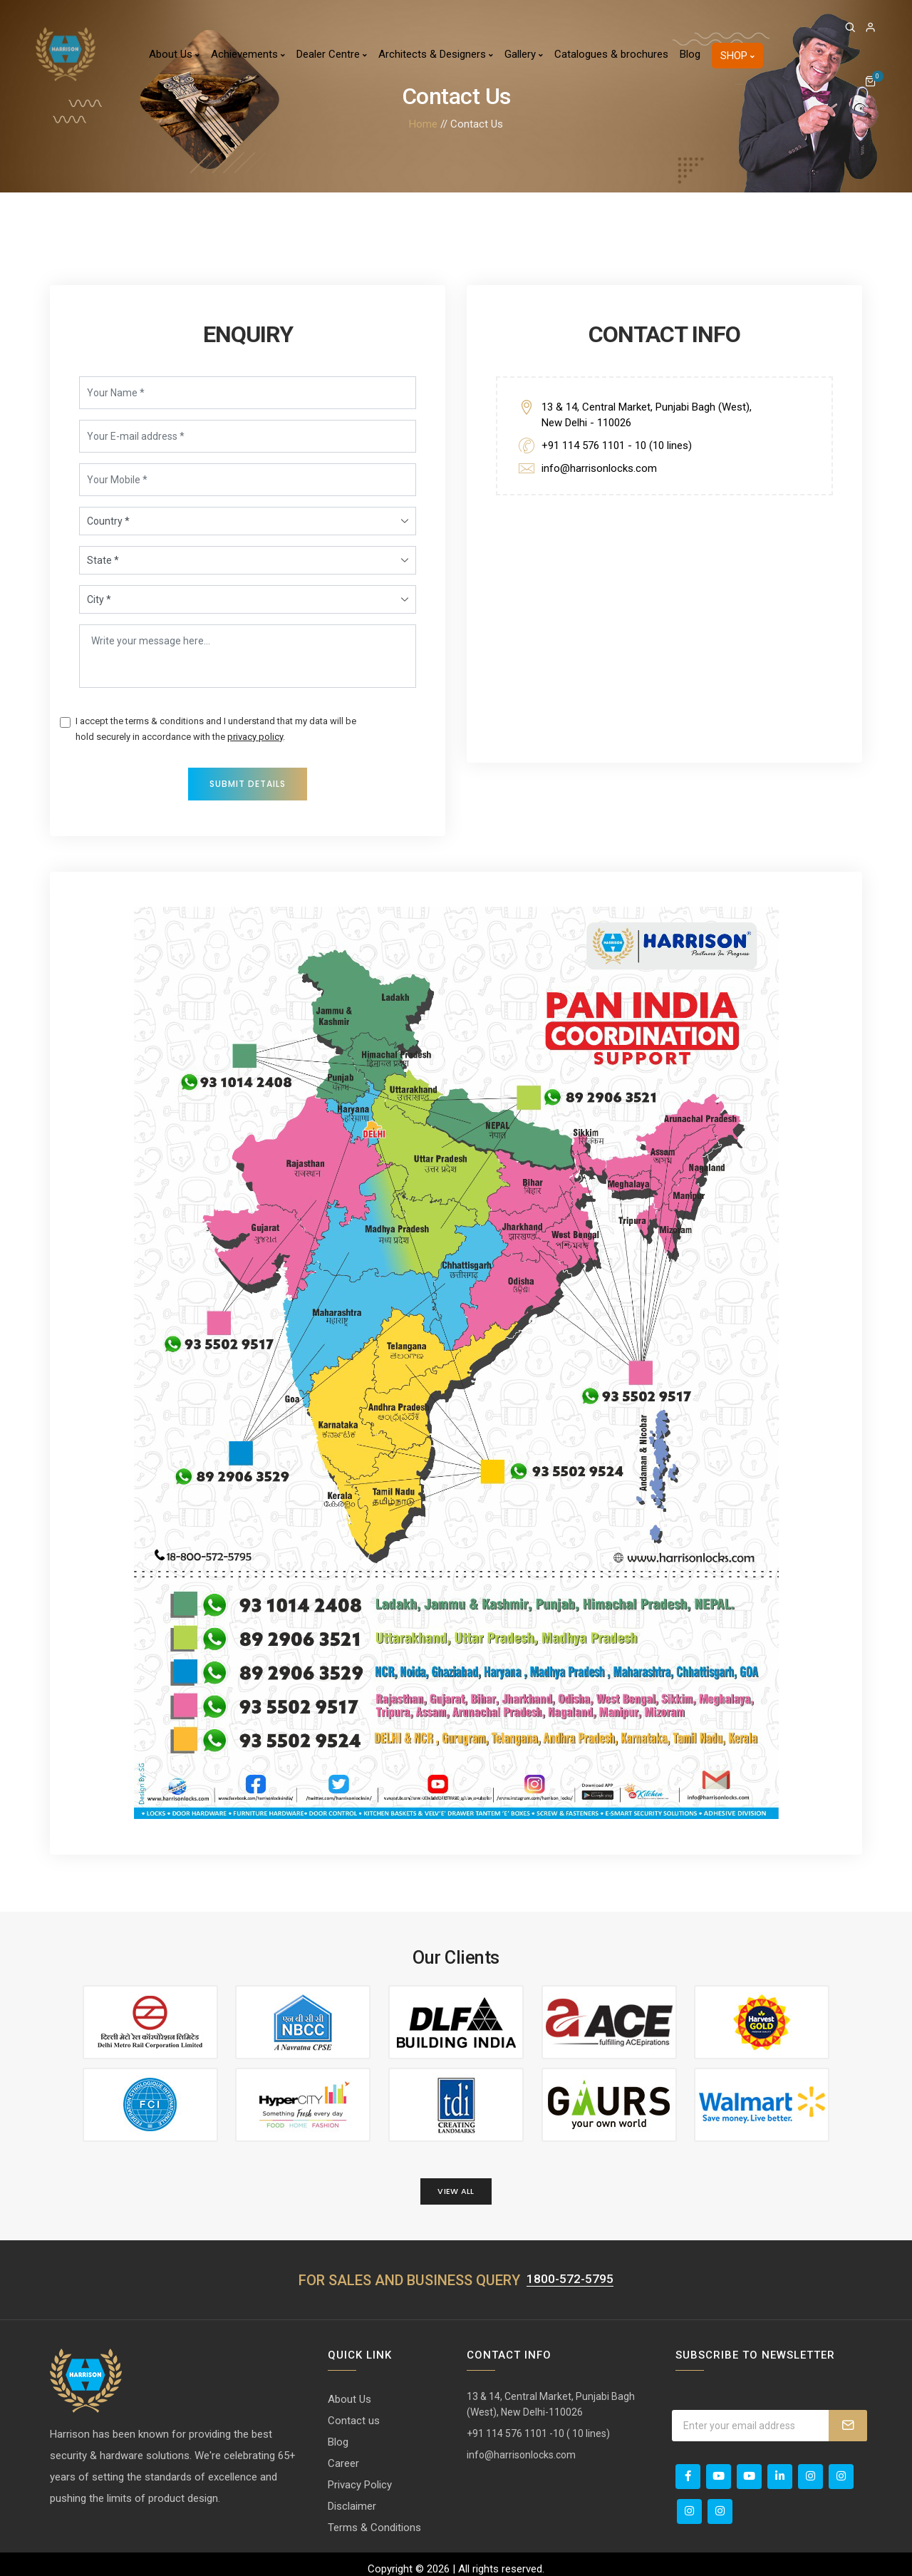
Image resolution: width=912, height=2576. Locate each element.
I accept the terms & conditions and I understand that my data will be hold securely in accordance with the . (217, 724)
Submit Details (247, 779)
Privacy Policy (360, 2475)
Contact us (354, 2411)
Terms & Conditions (374, 2518)
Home (423, 124)
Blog (690, 54)
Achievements (248, 54)
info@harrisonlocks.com (600, 463)
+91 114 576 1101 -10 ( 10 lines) (538, 2424)
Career (343, 2454)
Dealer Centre (331, 54)
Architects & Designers (435, 54)
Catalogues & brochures (611, 54)
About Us (174, 54)
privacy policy (256, 731)
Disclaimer (352, 2496)
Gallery (523, 54)
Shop (737, 55)
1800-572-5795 (570, 2269)
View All (455, 2182)
